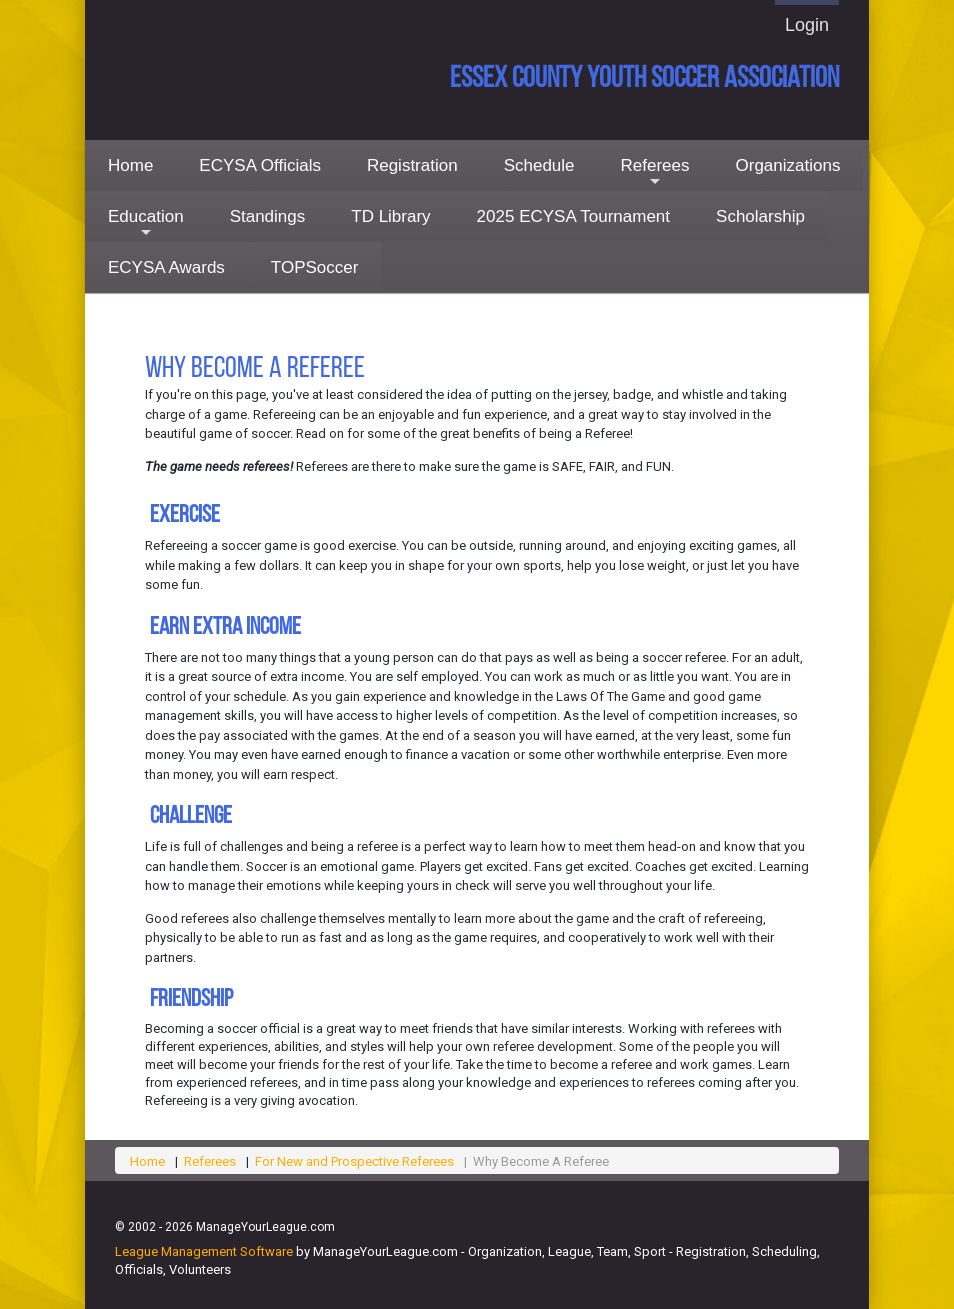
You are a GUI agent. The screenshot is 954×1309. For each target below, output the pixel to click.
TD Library (390, 216)
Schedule (539, 165)
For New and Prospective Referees (354, 1161)
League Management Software (204, 1251)
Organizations (788, 165)
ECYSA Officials (260, 165)
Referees (655, 173)
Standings (268, 216)
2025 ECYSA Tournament (573, 216)
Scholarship (760, 216)
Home (130, 165)
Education (146, 224)
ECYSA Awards (166, 267)
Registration (412, 165)
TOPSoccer (315, 267)
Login (807, 25)
